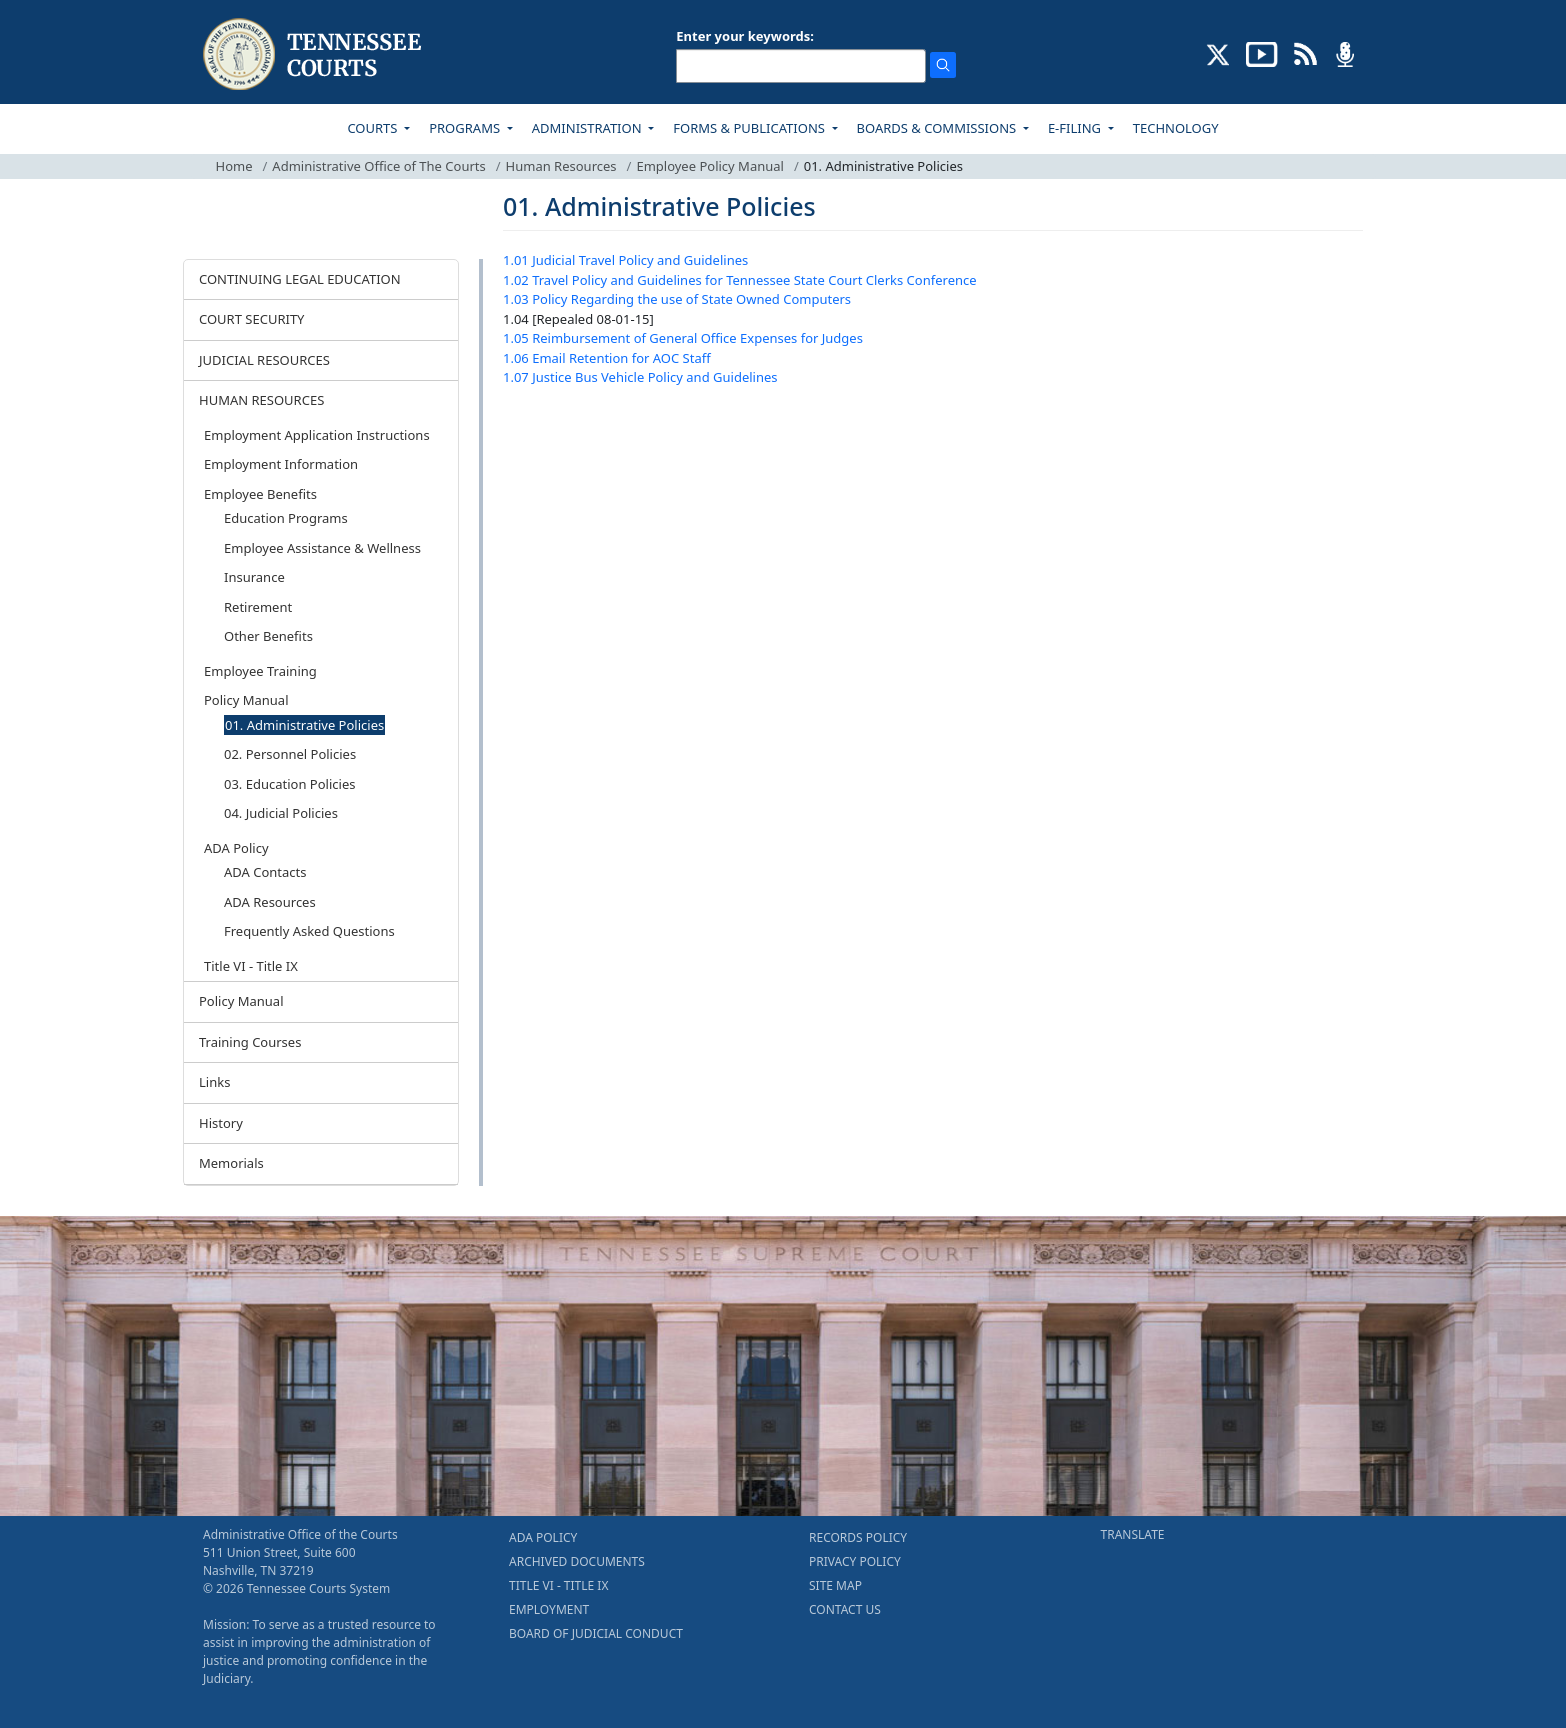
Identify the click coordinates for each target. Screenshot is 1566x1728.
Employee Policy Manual (710, 166)
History (221, 1123)
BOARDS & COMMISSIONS (938, 128)
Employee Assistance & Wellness (322, 548)
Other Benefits (268, 636)
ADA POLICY (543, 1537)
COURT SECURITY (251, 319)
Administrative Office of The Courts (378, 166)
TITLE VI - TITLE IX (558, 1585)
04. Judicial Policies (281, 813)
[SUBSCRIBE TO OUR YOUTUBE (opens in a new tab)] (1262, 53)
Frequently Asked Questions (309, 931)
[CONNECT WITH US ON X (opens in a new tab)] (1218, 53)
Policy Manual (246, 700)
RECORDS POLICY (858, 1537)
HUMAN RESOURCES (261, 400)
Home (234, 166)
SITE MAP (835, 1585)
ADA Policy (236, 848)
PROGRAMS (466, 128)
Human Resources (561, 166)
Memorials (231, 1163)
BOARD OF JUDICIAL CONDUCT (596, 1633)
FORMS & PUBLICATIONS (750, 128)
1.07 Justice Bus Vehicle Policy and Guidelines (640, 377)
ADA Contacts (265, 872)
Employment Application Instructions (317, 435)
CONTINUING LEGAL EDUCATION (300, 279)
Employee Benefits (260, 494)
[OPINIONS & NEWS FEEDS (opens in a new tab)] (1305, 53)
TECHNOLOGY (1176, 128)
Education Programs (286, 518)
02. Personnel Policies (290, 754)
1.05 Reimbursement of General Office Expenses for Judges (683, 338)
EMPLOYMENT (549, 1609)
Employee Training (260, 671)
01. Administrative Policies (304, 725)
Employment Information (281, 464)
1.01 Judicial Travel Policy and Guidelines (625, 260)
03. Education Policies (289, 784)
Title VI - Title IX (251, 966)
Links (214, 1082)
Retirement (258, 607)
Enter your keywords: (745, 36)
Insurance (254, 577)
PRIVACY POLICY (855, 1561)
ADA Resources (270, 902)
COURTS (373, 128)
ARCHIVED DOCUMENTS (577, 1561)
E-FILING (1076, 128)
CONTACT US (845, 1609)
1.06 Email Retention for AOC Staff (607, 358)
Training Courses (250, 1042)
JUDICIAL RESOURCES (264, 360)
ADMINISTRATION (588, 128)
